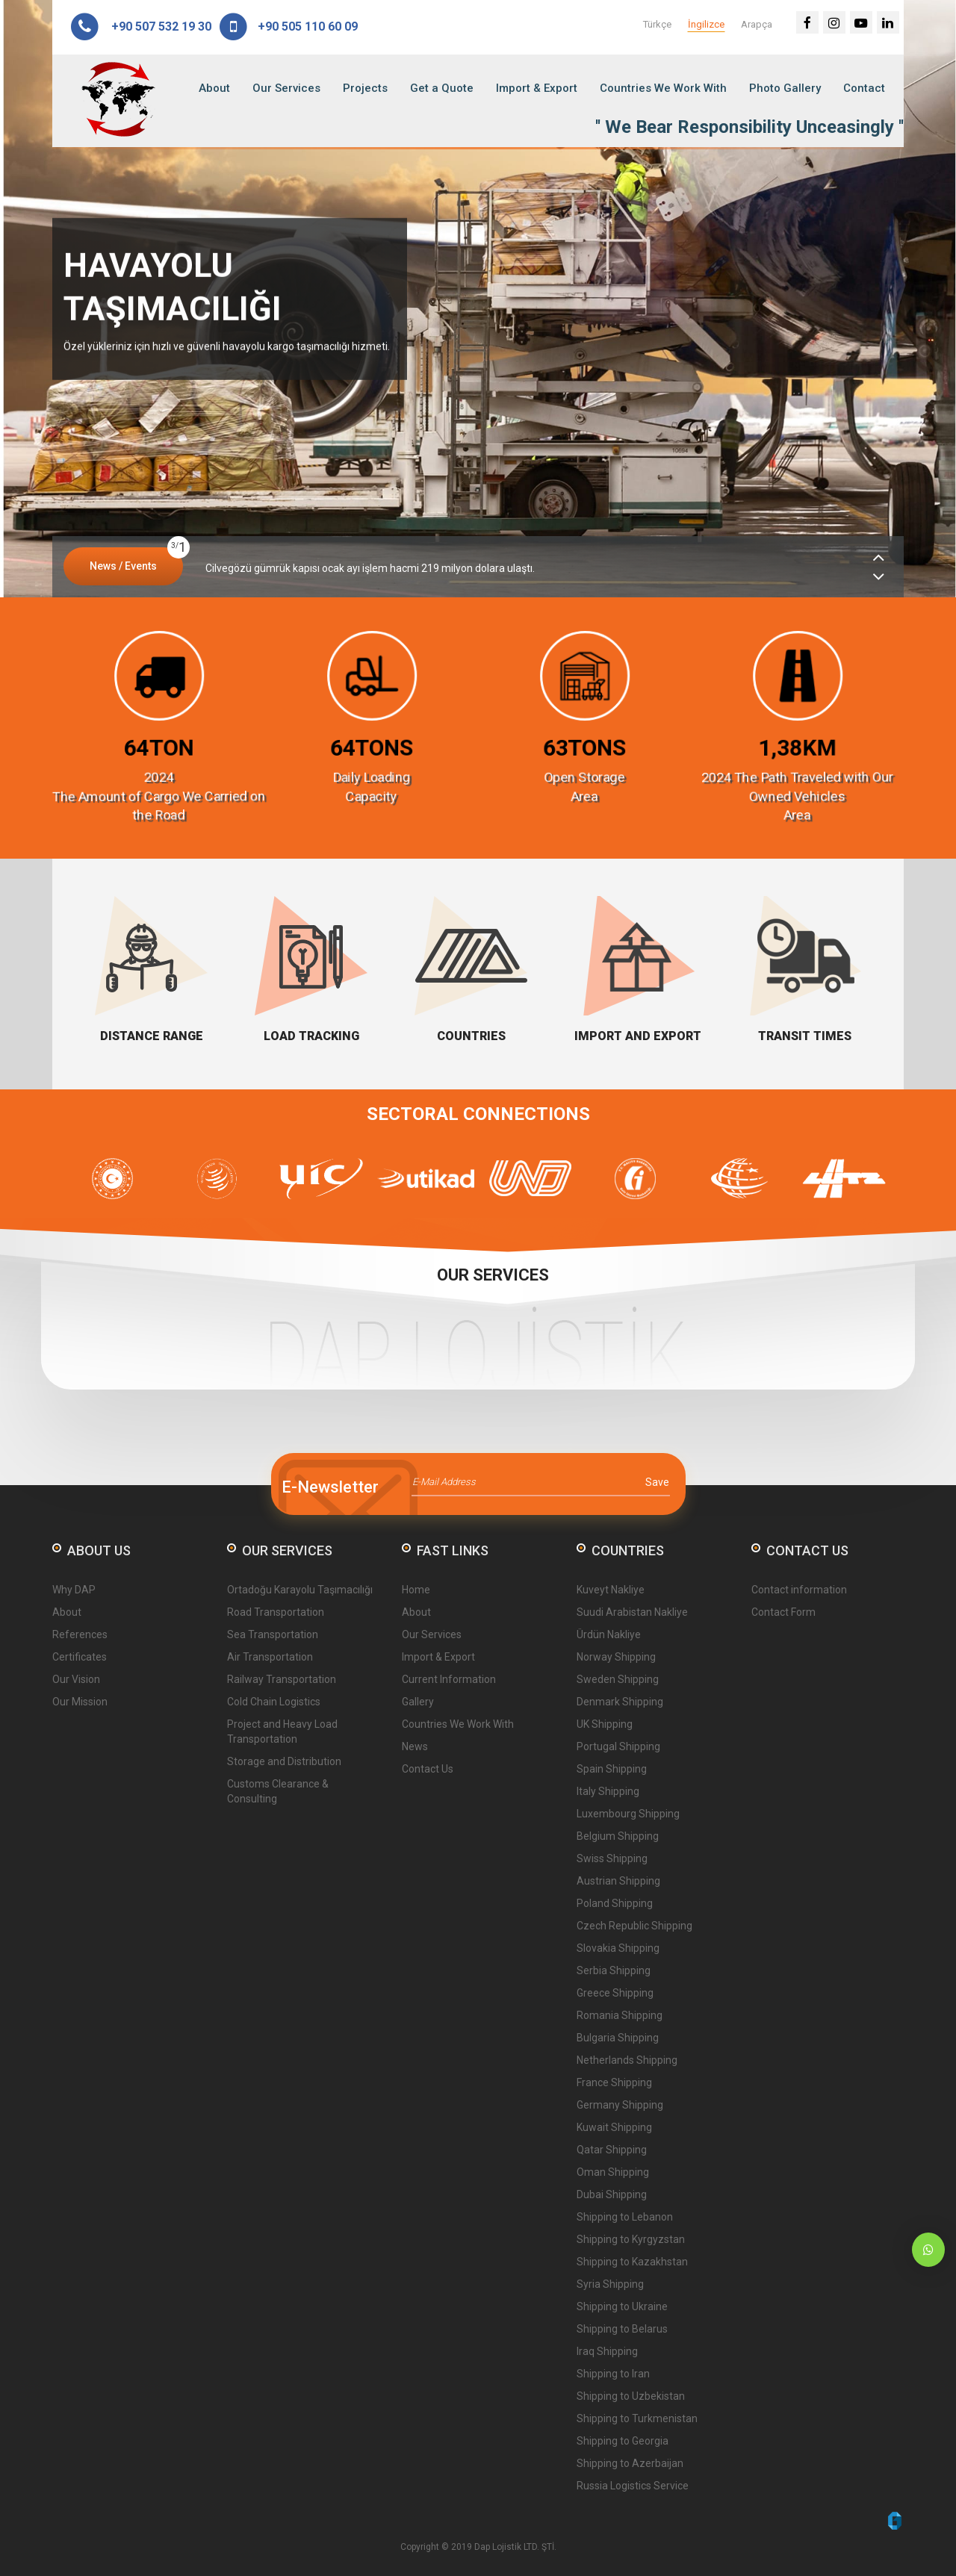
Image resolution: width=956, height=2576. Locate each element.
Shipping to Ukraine (622, 2306)
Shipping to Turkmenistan (637, 2418)
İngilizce (706, 24)
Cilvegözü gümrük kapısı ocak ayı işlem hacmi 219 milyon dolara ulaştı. (370, 568)
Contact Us (427, 1769)
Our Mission (80, 1702)
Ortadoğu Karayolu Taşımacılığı (300, 1590)
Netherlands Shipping (627, 2060)
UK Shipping (605, 1724)
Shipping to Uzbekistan (631, 2396)
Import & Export (536, 88)
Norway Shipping (616, 1657)
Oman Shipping (613, 2172)
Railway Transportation (281, 1679)
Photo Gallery (785, 88)
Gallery (418, 1702)
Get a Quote (442, 88)
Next (931, 319)
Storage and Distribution (284, 1761)
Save (657, 1482)
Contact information (799, 1590)
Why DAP (74, 1590)
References (80, 1634)
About (214, 88)
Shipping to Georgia (622, 2441)
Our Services (286, 88)
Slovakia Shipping (618, 1948)
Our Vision (76, 1679)
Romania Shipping (619, 2015)
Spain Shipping (612, 1769)
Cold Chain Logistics (273, 1702)
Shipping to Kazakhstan (632, 2262)
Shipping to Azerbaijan (630, 2463)
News (415, 1746)
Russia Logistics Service (633, 2486)
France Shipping (614, 2082)
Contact (864, 88)
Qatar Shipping (612, 2150)
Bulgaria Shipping (618, 2038)
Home (416, 1590)
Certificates (79, 1657)
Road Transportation (275, 1612)
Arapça (756, 24)
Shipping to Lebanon (625, 2217)
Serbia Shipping (614, 1970)
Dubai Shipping (612, 2194)
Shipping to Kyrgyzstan (631, 2239)
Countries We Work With (663, 88)
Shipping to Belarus (622, 2329)
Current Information (449, 1679)
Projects (365, 88)
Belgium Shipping (618, 1836)
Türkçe (657, 24)
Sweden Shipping (618, 1679)
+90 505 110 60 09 (287, 27)
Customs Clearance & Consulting (278, 1791)
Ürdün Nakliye (609, 1634)
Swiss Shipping (612, 1858)
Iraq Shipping (607, 2351)
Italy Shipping (608, 1791)
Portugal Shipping (618, 1746)
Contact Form (783, 1612)
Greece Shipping (615, 1993)
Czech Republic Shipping (634, 1926)
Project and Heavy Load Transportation (282, 1731)
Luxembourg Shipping (628, 1814)
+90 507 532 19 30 (140, 27)
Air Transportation (270, 1657)
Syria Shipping (610, 2284)
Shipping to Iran (613, 2374)
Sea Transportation (272, 1634)
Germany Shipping (620, 2105)
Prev (24, 319)
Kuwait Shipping (614, 2127)
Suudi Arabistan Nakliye (632, 1612)
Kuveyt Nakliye (611, 1590)
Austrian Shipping (618, 1881)
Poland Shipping (615, 1903)
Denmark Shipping (620, 1702)
